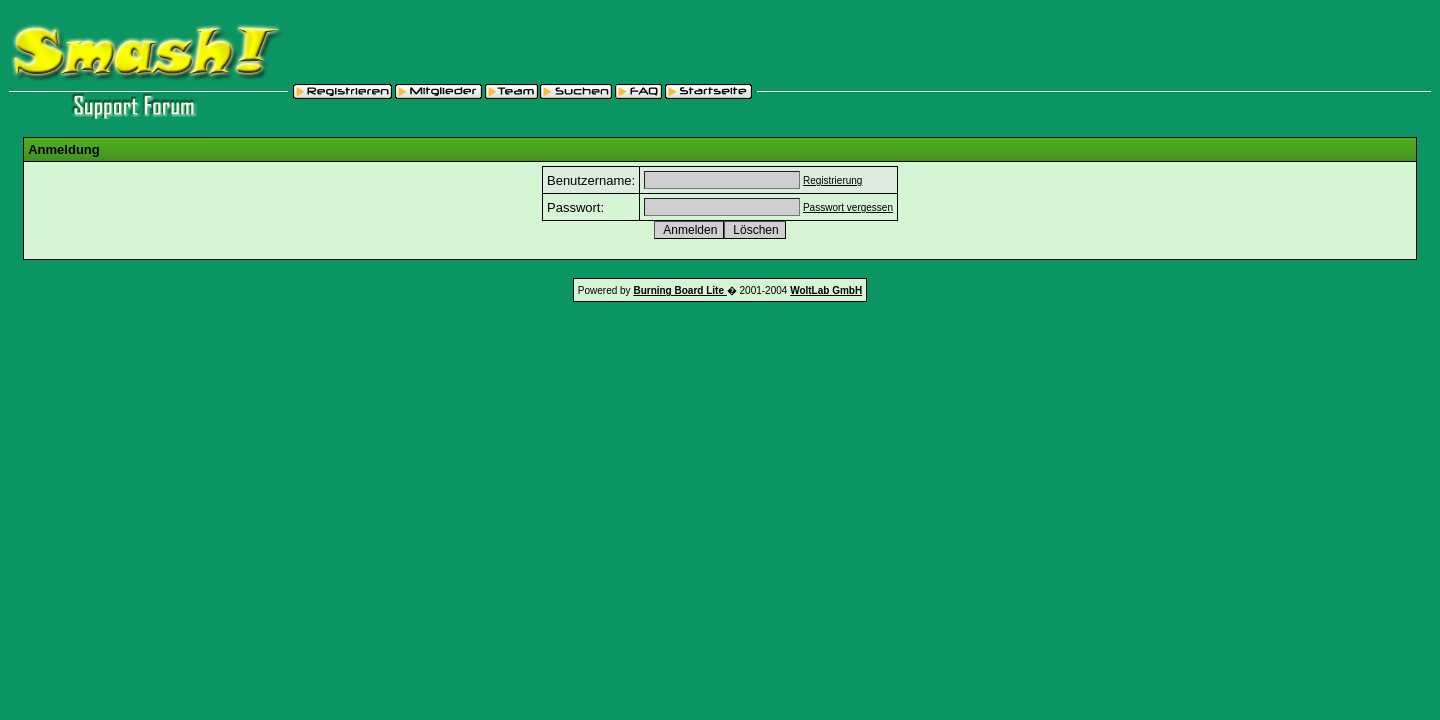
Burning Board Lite (679, 290)
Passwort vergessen (848, 207)
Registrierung (832, 180)
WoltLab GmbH (826, 290)
